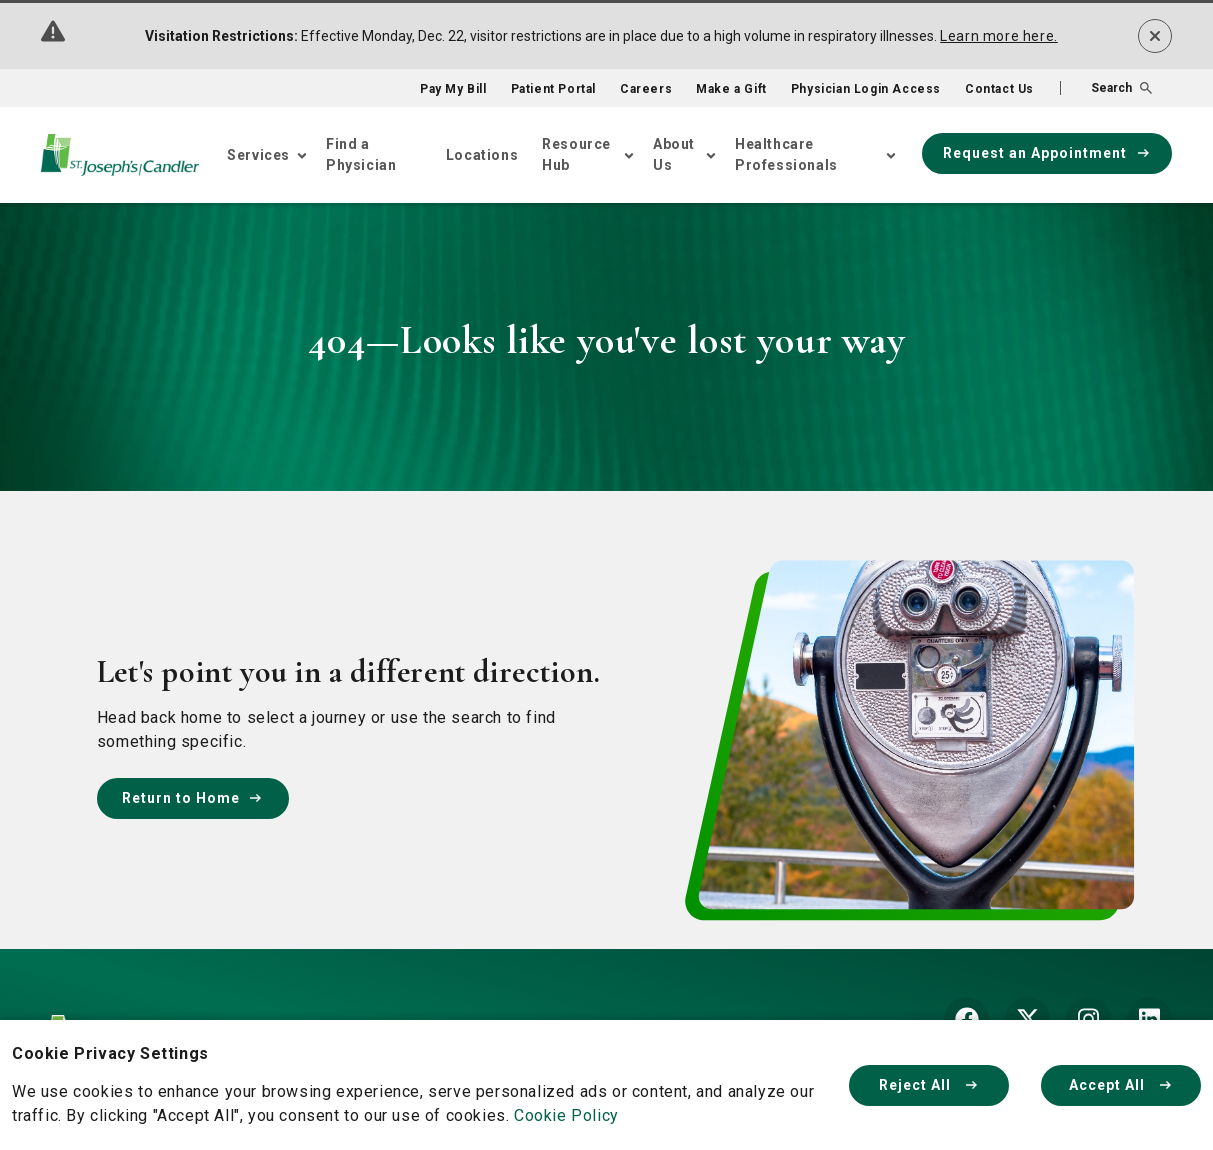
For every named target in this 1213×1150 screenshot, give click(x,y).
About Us (674, 154)
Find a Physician (361, 154)
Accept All (1121, 1085)
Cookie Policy (566, 1115)
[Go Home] (120, 155)
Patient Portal (553, 89)
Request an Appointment (1047, 153)
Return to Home (193, 798)
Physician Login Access (866, 89)
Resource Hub (576, 154)
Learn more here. (999, 36)
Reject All (929, 1085)
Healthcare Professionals (786, 154)
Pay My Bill (453, 89)
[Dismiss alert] (1155, 36)
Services (258, 155)
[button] (1106, 88)
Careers (646, 89)
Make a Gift (731, 89)
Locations (482, 155)
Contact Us (999, 89)
